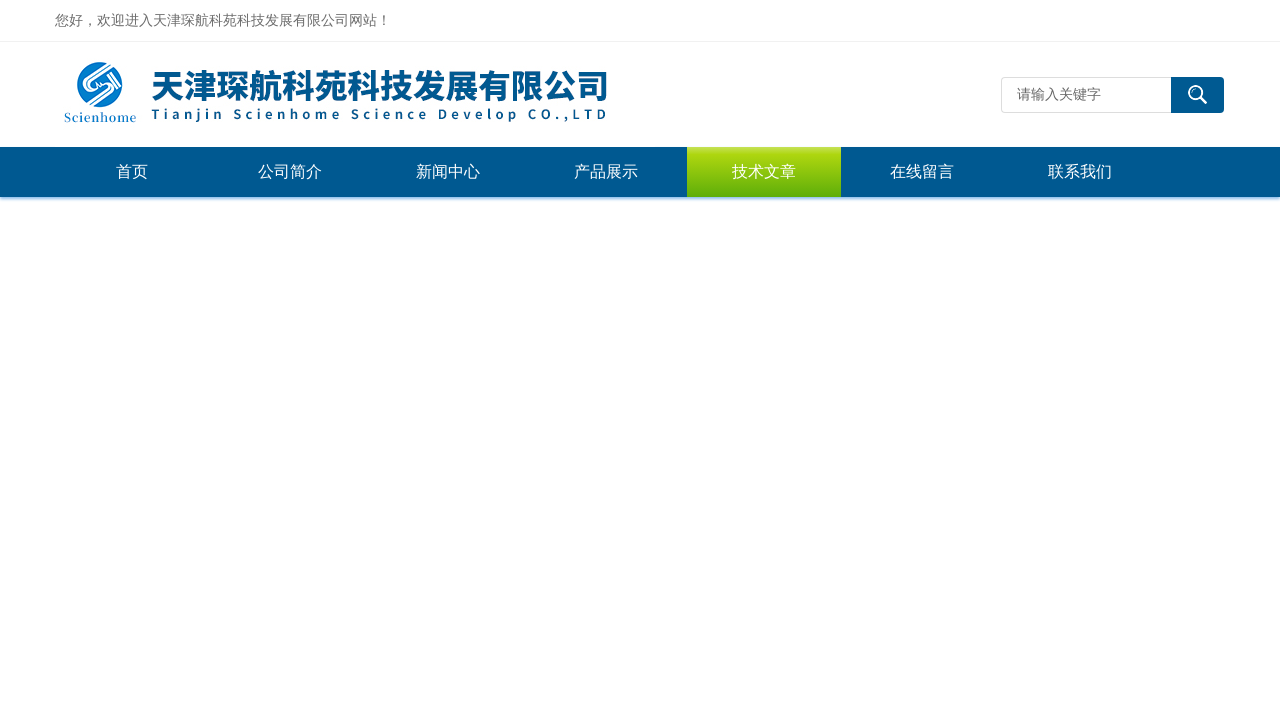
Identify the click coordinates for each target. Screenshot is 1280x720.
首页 (132, 171)
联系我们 (1080, 171)
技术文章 (764, 171)
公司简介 (290, 171)
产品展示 (606, 171)
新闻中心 (448, 171)
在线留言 (922, 171)
